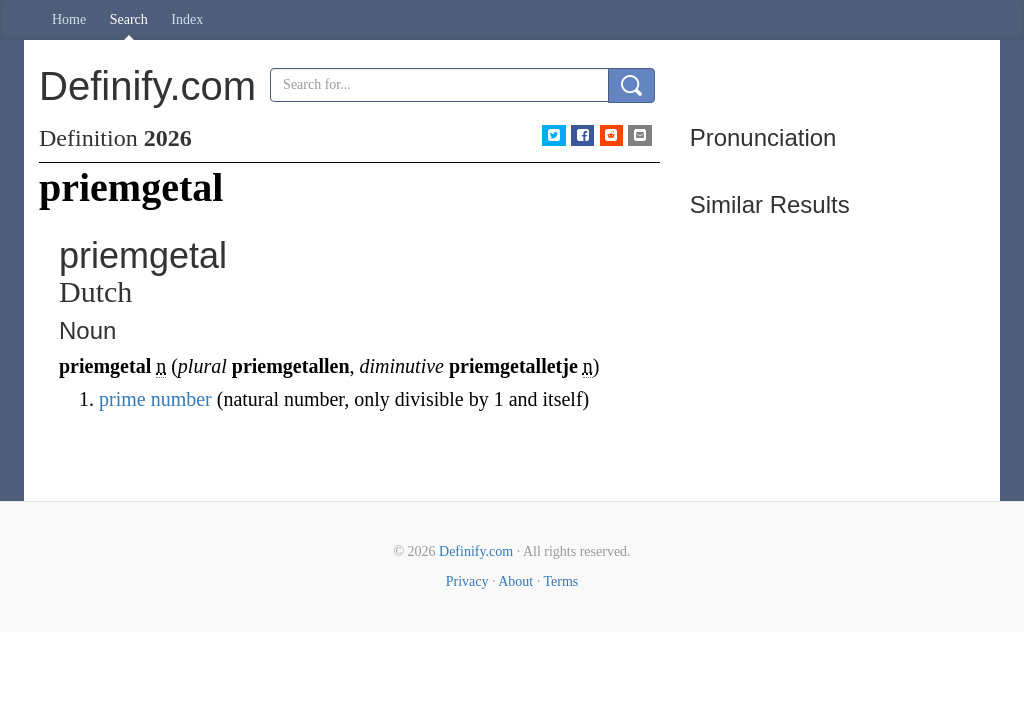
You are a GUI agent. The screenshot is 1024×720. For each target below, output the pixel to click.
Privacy (467, 581)
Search (129, 19)
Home (69, 19)
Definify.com (476, 551)
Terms (560, 581)
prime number (155, 399)
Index (187, 19)
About (515, 581)
